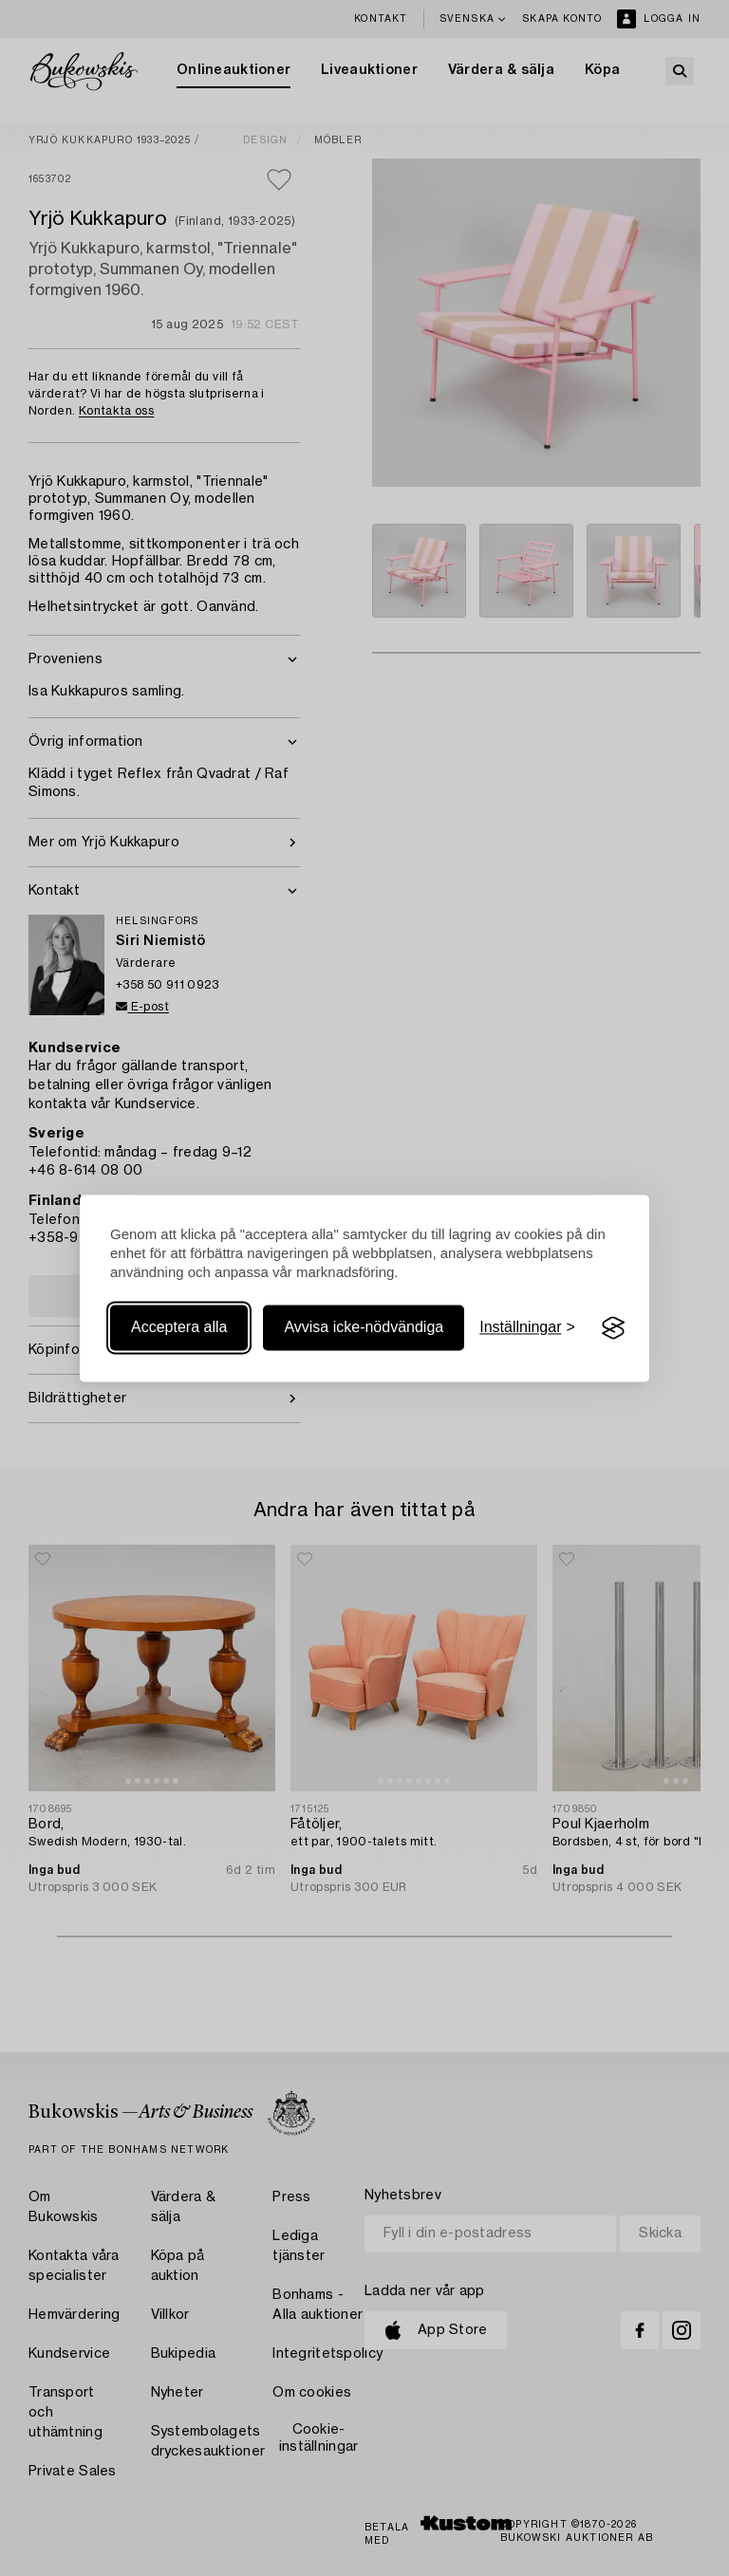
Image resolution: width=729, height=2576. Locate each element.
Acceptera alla (179, 1328)
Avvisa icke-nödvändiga (363, 1328)
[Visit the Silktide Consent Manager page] (613, 1328)
